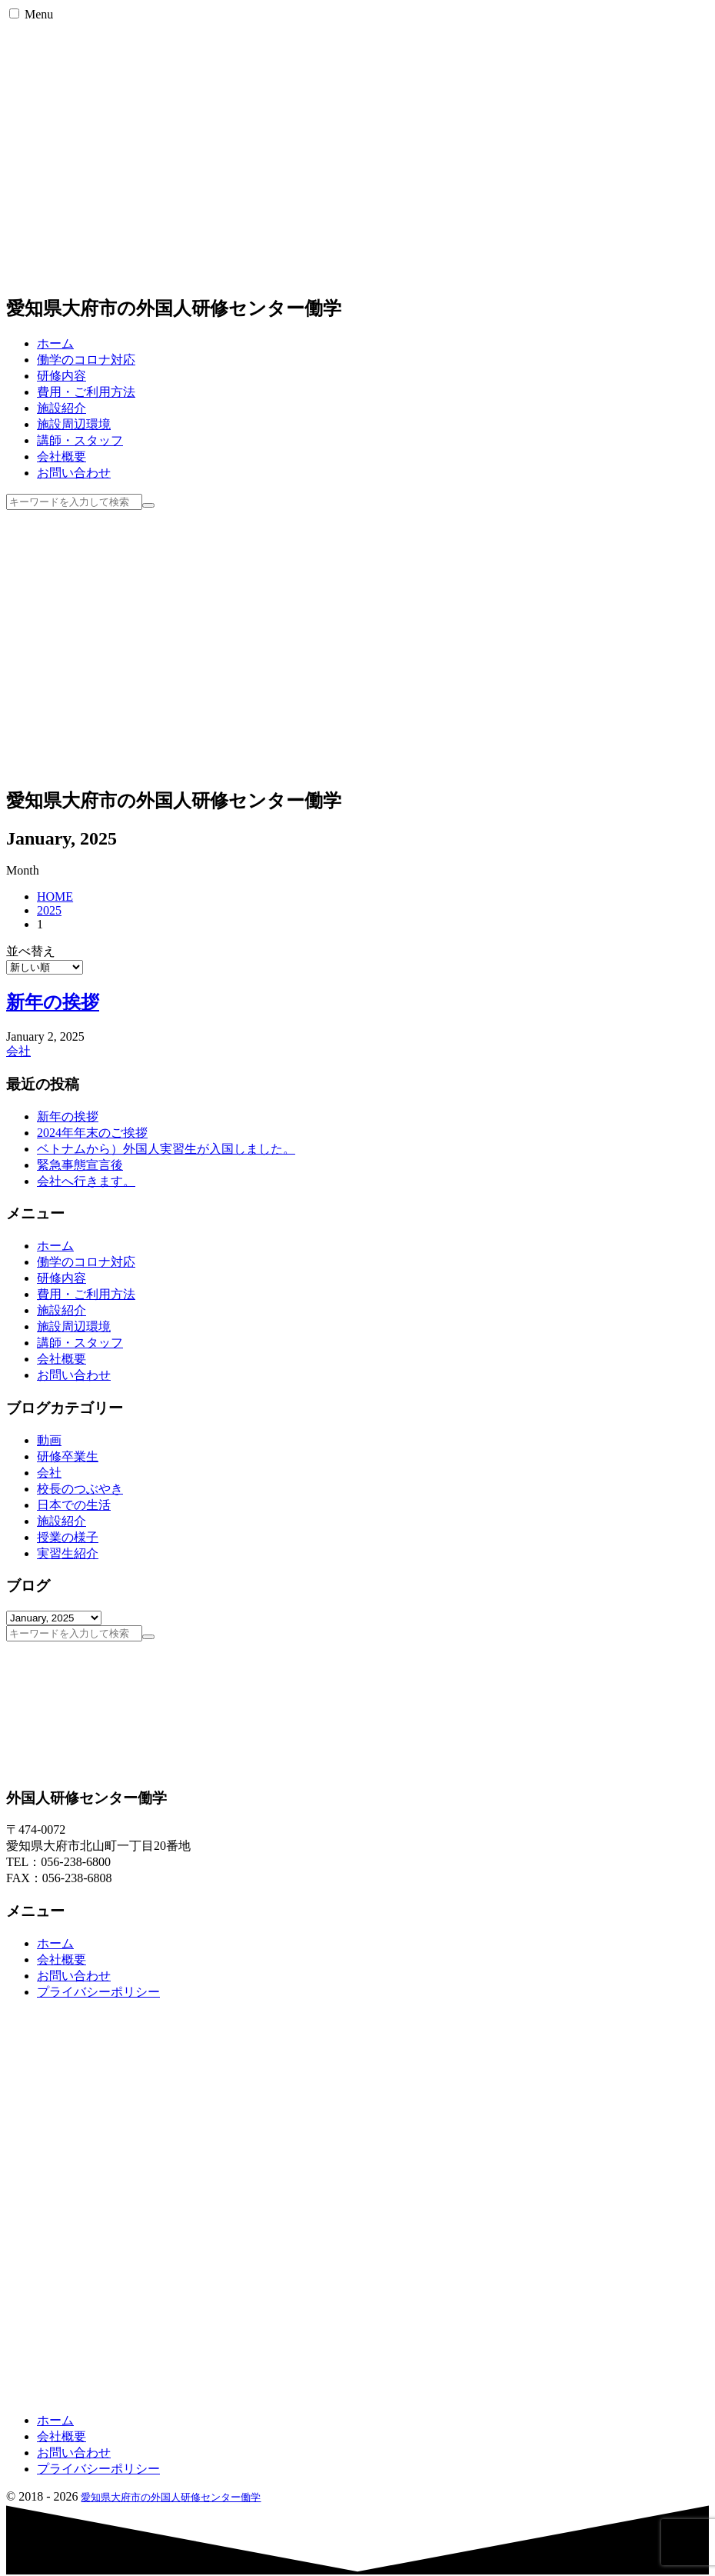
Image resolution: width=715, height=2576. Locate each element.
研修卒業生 (67, 1456)
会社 (18, 1051)
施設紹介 (61, 1310)
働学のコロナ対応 (86, 1261)
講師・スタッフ (80, 1342)
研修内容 (61, 1278)
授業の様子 (67, 1537)
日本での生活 (74, 1504)
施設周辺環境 (74, 1326)
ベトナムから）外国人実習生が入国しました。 (166, 1148)
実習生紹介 (67, 1553)
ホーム (55, 1245)
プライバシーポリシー (98, 1991)
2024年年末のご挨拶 (92, 1132)
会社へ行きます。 (86, 1181)
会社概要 (61, 1358)
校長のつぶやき (80, 1488)
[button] (14, 13)
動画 (49, 1440)
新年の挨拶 (52, 1002)
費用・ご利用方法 (86, 1294)
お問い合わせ (74, 1374)
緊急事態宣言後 (80, 1164)
